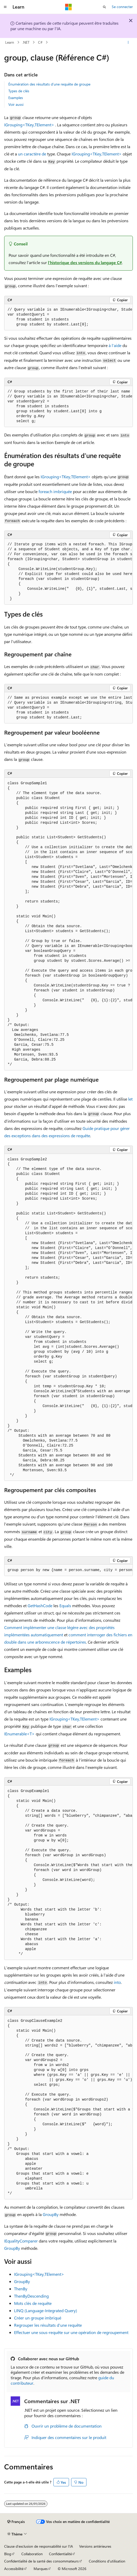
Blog (7, 2553)
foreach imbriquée (55, 491)
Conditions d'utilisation (107, 2561)
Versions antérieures (95, 2546)
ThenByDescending (31, 2296)
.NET (25, 42)
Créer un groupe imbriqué (37, 2317)
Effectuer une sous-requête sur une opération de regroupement (71, 2332)
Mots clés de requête (33, 2303)
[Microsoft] (68, 7)
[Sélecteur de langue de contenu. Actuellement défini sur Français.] (16, 2522)
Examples (15, 97)
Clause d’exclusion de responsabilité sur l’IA (38, 2546)
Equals (65, 1605)
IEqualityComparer (21, 2241)
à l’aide (115, 345)
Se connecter (122, 6)
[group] (68, 317)
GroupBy (51, 2214)
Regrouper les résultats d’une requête (48, 2325)
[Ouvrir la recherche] (104, 7)
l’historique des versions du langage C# (85, 262)
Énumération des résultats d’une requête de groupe (49, 84)
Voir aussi (15, 104)
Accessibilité (13, 2568)
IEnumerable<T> (19, 1733)
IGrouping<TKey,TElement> (29, 124)
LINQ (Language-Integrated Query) (45, 2310)
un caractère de (32, 153)
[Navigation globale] (5, 7)
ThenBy (20, 2288)
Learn (9, 42)
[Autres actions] (128, 42)
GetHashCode (40, 1605)
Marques (41, 2568)
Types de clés (18, 90)
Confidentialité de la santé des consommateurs (41, 2561)
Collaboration (32, 2553)
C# (40, 42)
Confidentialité (60, 2553)
